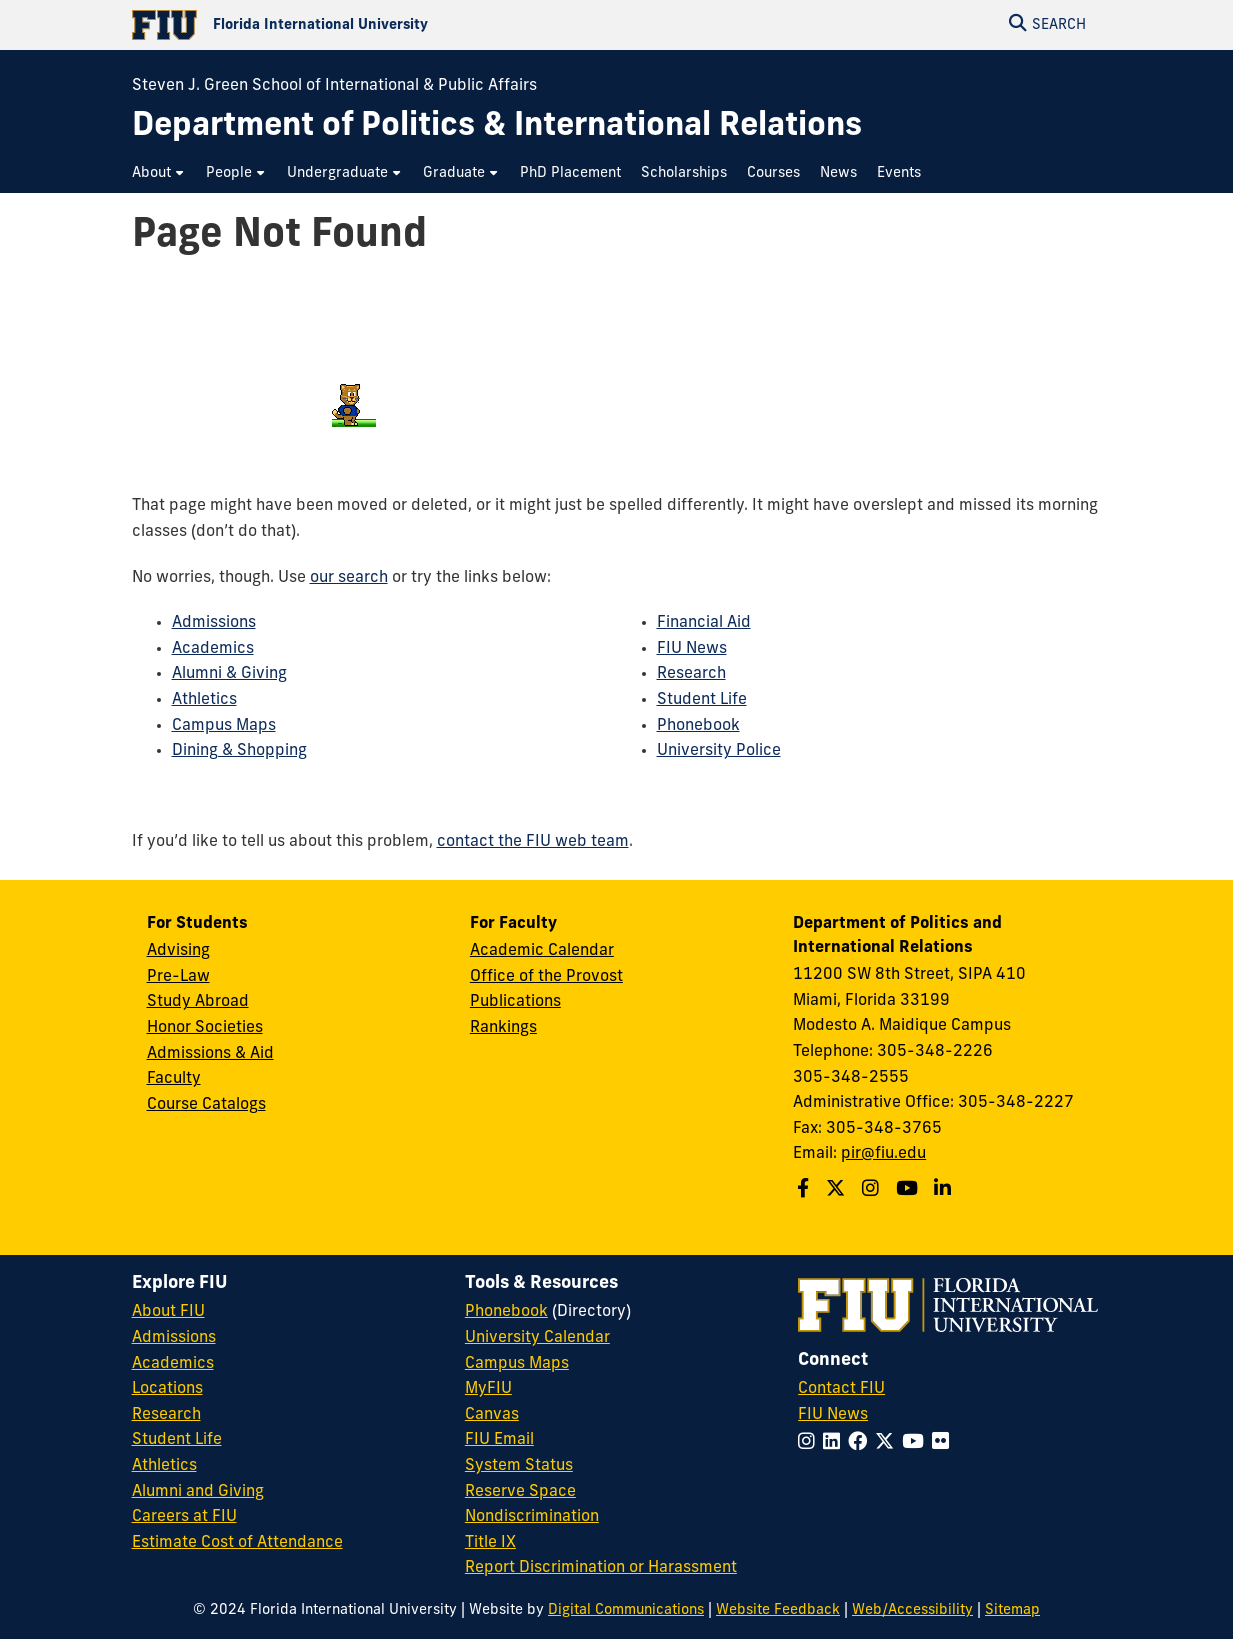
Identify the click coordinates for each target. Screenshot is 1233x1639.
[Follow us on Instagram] (873, 1190)
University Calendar (537, 1338)
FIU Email (499, 1440)
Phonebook (698, 726)
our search (349, 578)
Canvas (492, 1415)
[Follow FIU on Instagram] (810, 1443)
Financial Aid (704, 623)
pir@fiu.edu (883, 1154)
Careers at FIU (184, 1517)
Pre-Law (178, 977)
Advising (178, 951)
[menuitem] (159, 173)
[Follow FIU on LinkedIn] (835, 1443)
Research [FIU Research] (166, 1415)
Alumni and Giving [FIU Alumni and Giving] (198, 1492)
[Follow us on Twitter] (838, 1190)
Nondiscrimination (532, 1517)
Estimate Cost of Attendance (237, 1543)
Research (691, 674)
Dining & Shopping (239, 751)
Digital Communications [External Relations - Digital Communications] (626, 1610)
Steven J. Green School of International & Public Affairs (334, 86)
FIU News (692, 649)
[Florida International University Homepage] (374, 25)
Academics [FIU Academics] (173, 1364)
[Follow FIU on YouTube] (917, 1443)
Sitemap (1012, 1610)
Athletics (204, 700)
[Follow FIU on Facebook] (861, 1443)
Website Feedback (778, 1610)
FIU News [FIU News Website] (833, 1415)
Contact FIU (841, 1389)
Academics (213, 649)
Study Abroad (198, 1002)
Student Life (702, 700)
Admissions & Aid (210, 1054)
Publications (515, 1002)
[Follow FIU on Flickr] (944, 1443)
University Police (719, 751)
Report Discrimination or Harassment (601, 1568)
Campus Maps (224, 726)
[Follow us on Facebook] (805, 1190)
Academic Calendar (542, 951)
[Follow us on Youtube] (909, 1190)
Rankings (503, 1028)
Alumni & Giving (229, 674)
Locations (167, 1389)
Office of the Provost (546, 977)
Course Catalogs (206, 1105)
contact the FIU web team (533, 842)
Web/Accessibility (912, 1610)
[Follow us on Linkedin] (945, 1190)
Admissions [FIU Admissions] (174, 1338)
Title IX (490, 1543)
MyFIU (488, 1389)
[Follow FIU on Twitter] (888, 1443)
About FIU (168, 1312)
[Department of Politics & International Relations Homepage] (497, 127)
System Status (519, 1466)
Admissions (214, 623)
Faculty (174, 1079)
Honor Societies (205, 1028)
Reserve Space (520, 1492)
